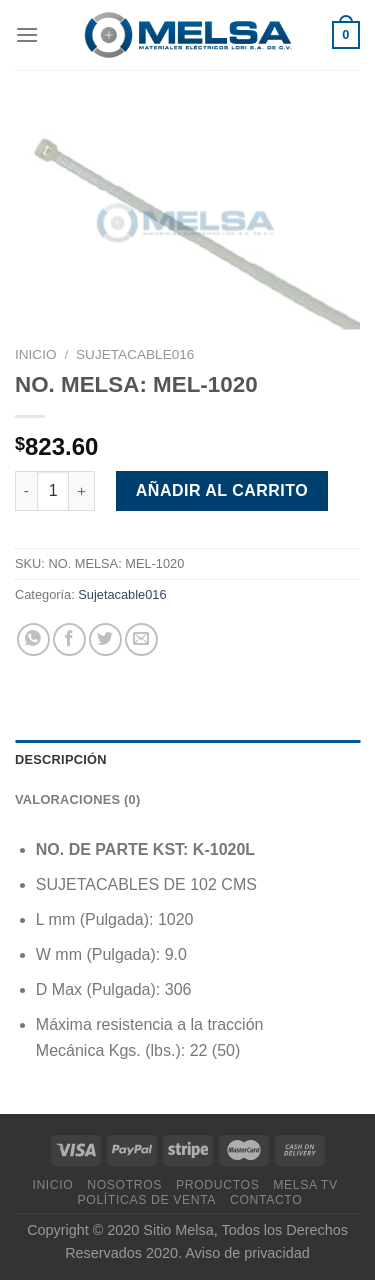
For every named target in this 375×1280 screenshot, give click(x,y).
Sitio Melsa (178, 1230)
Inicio (36, 354)
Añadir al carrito (222, 490)
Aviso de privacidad (247, 1253)
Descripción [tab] (61, 759)
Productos (217, 1185)
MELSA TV (305, 1185)
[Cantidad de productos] (53, 491)
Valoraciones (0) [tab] (77, 799)
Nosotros (124, 1185)
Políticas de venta (147, 1200)
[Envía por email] (141, 639)
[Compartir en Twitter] (105, 639)
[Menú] (27, 34)
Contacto (266, 1200)
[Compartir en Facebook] (69, 639)
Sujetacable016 (135, 354)
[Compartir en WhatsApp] (33, 639)
